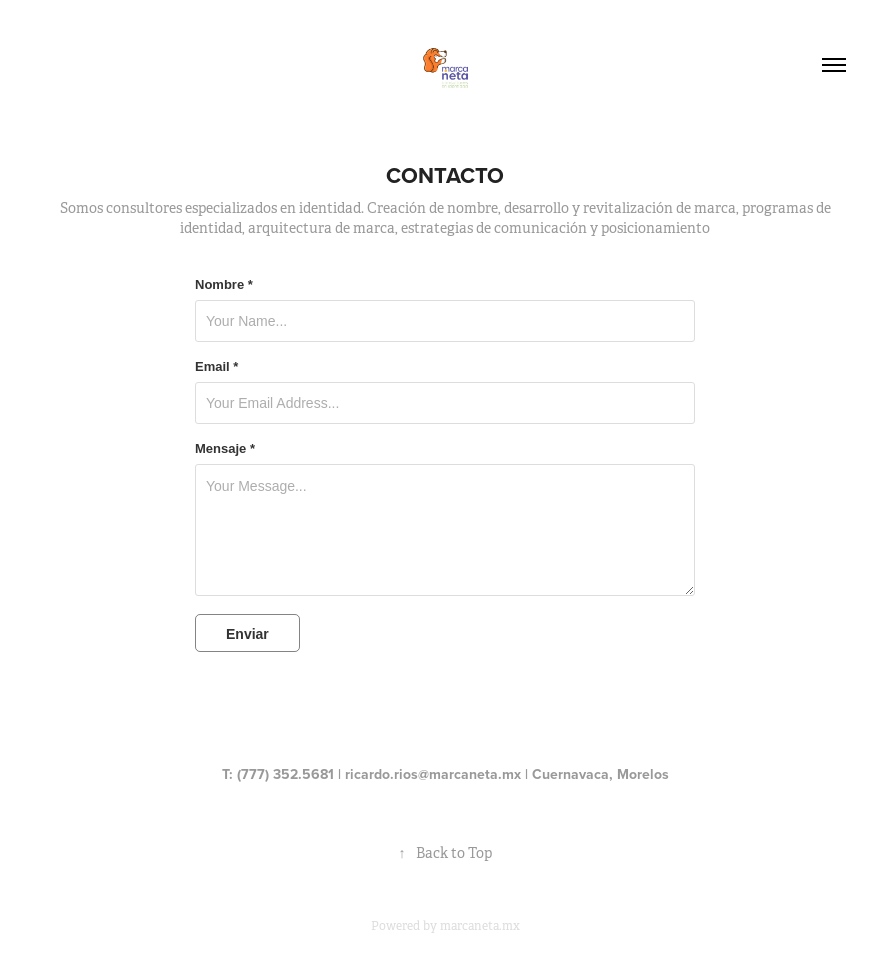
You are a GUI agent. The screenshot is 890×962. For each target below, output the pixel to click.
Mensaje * (225, 449)
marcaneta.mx (480, 926)
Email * (216, 367)
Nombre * (224, 285)
